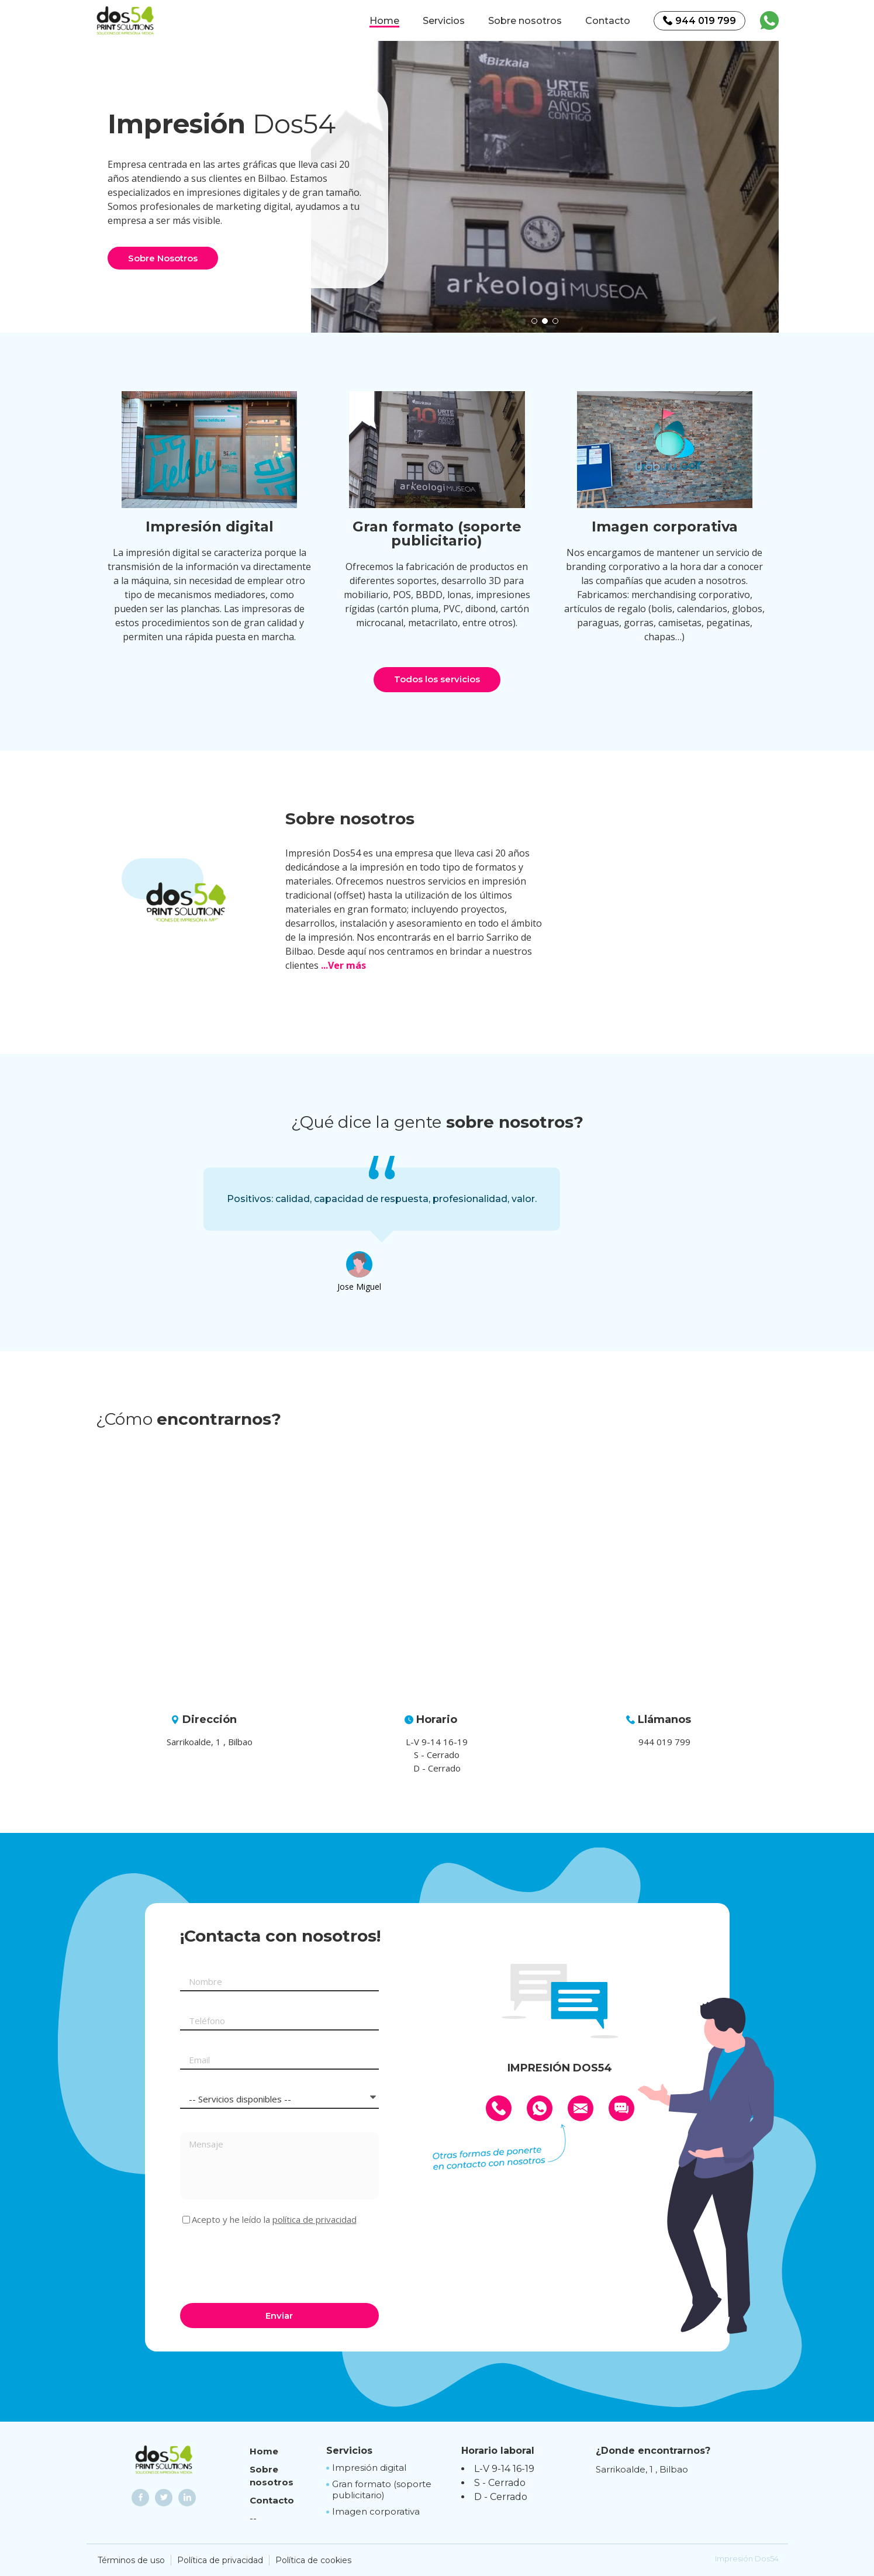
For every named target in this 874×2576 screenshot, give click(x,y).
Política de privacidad (220, 2560)
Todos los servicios (437, 679)
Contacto (607, 20)
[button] (534, 321)
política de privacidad (314, 2219)
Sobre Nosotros (163, 258)
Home (384, 20)
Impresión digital (369, 2467)
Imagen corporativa (376, 2511)
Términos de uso (131, 2560)
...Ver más (343, 965)
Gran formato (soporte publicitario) (381, 2489)
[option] (545, 186)
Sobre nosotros (525, 20)
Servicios (444, 20)
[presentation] (269, 2262)
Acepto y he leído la (274, 2219)
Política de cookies (313, 2560)
